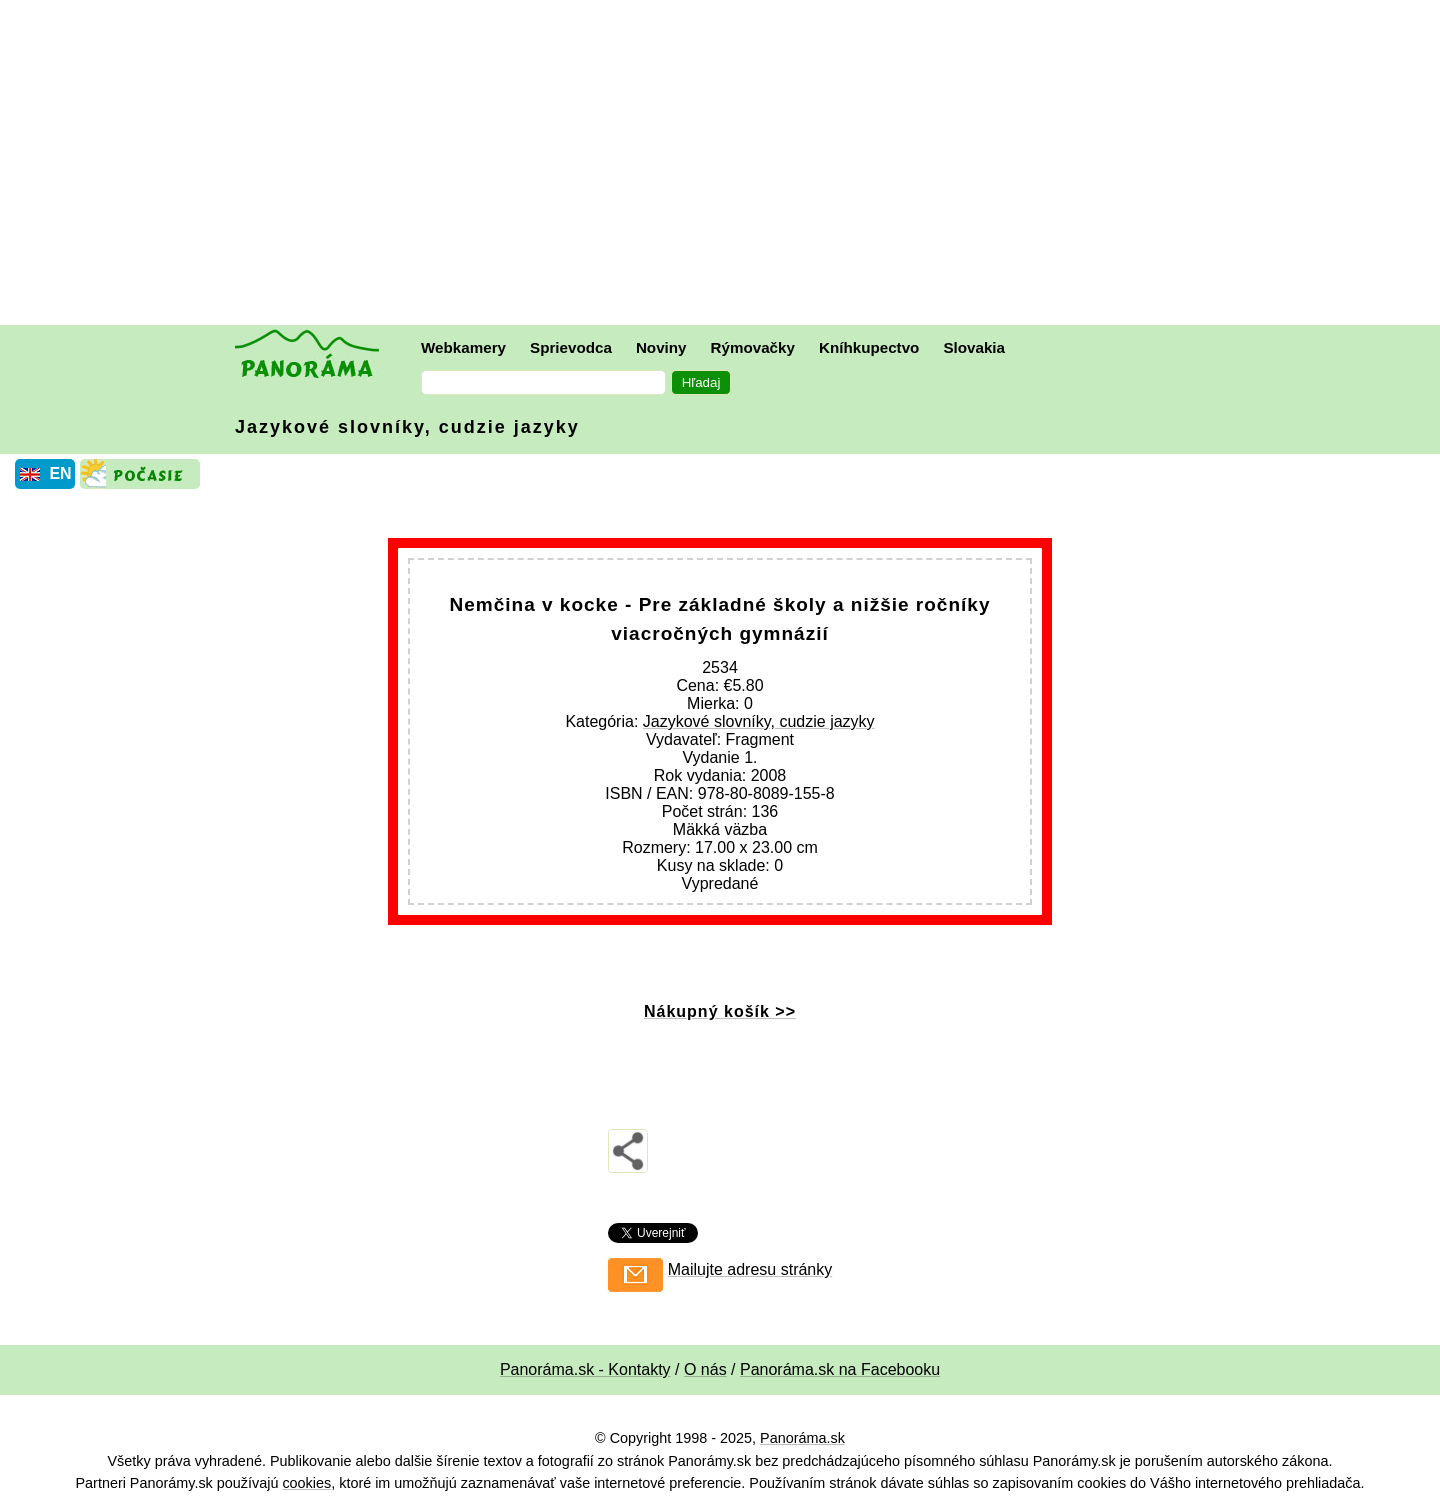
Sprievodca (571, 347)
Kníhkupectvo (869, 347)
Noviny (661, 347)
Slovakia (974, 347)
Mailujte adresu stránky (750, 1269)
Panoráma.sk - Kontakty (585, 1369)
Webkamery (463, 347)
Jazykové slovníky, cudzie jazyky (407, 427)
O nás (705, 1369)
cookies (306, 1483)
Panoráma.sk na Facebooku (840, 1369)
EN (60, 473)
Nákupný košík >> (720, 1011)
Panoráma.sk (802, 1438)
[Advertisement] (725, 165)
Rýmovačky (753, 347)
